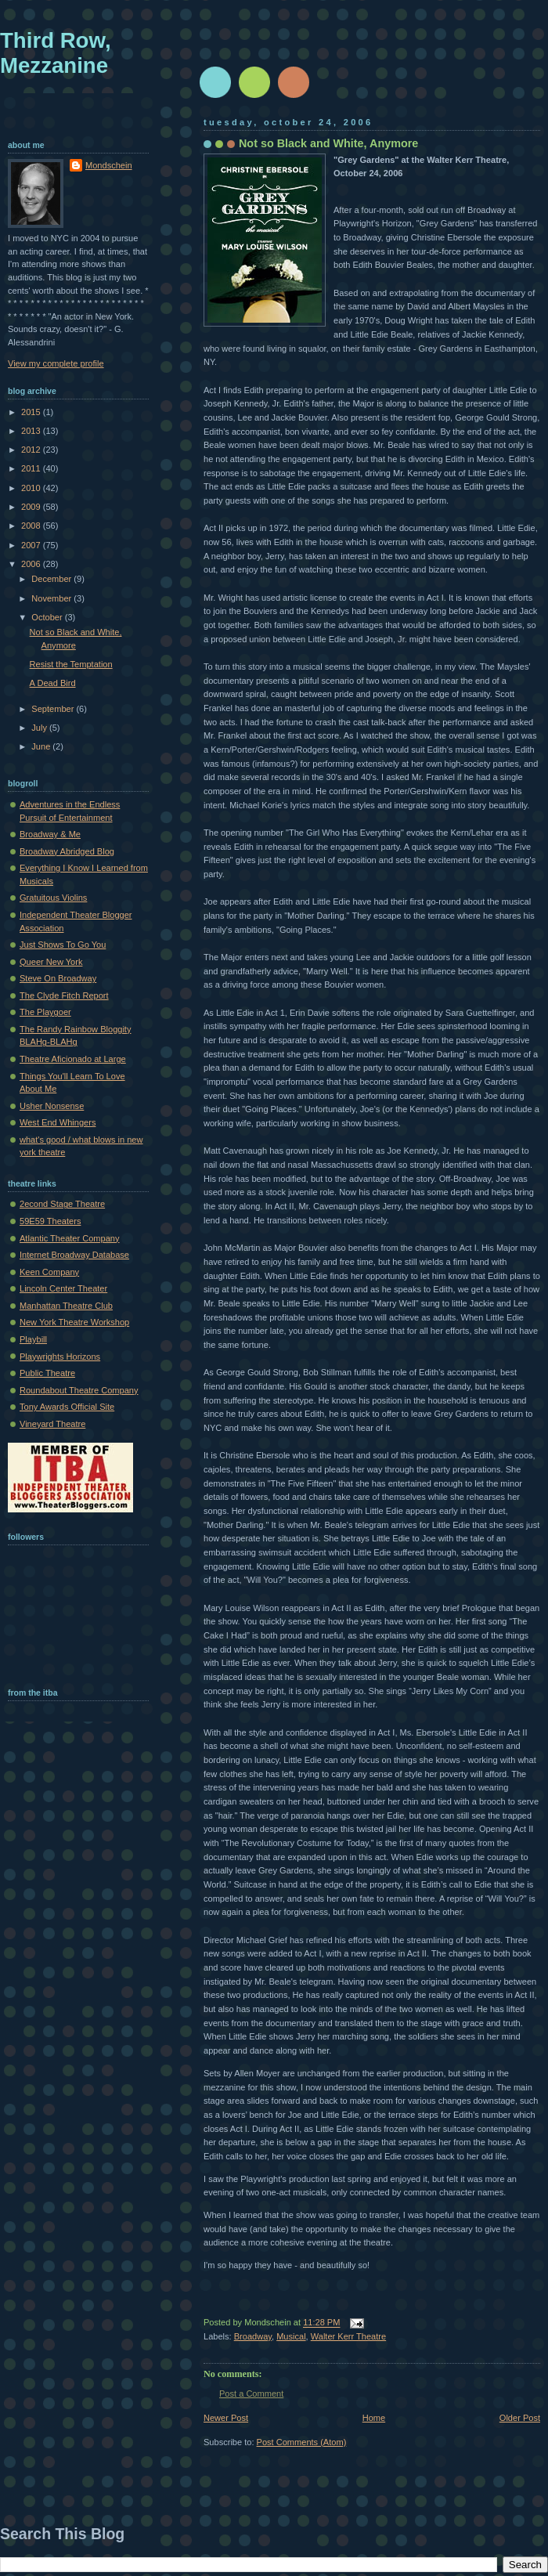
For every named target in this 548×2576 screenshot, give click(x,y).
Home (373, 2417)
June (41, 746)
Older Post (519, 2417)
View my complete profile (56, 363)
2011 (32, 468)
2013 (32, 430)
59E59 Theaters (50, 1221)
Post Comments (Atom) (302, 2442)
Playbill (33, 1339)
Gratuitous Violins (53, 897)
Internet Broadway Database (74, 1254)
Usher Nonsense (52, 1106)
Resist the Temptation (71, 664)
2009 (32, 506)
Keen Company (49, 1272)
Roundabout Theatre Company (79, 1390)
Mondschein (108, 165)
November (52, 598)
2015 (32, 412)
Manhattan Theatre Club (66, 1305)
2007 (32, 545)
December (52, 578)
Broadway (253, 2336)
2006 (32, 564)
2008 (32, 525)
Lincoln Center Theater (63, 1288)
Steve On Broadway (58, 978)
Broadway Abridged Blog (67, 851)
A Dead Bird (53, 683)
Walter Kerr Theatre (348, 2336)
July (40, 727)
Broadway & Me (50, 834)
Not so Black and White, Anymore (328, 143)
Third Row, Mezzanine (55, 53)
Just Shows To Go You (63, 944)
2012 (32, 449)
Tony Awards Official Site (67, 1406)
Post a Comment (251, 2393)
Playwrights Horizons (60, 1356)
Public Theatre (47, 1373)
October (47, 617)
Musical (290, 2336)
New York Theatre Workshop (74, 1322)
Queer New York (51, 961)
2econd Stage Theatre (62, 1204)
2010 (32, 488)
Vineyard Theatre (52, 1424)
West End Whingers (58, 1122)
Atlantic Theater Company (70, 1238)
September (53, 709)
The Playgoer (45, 1012)
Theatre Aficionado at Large (73, 1059)
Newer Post (226, 2417)
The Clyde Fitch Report (64, 995)
